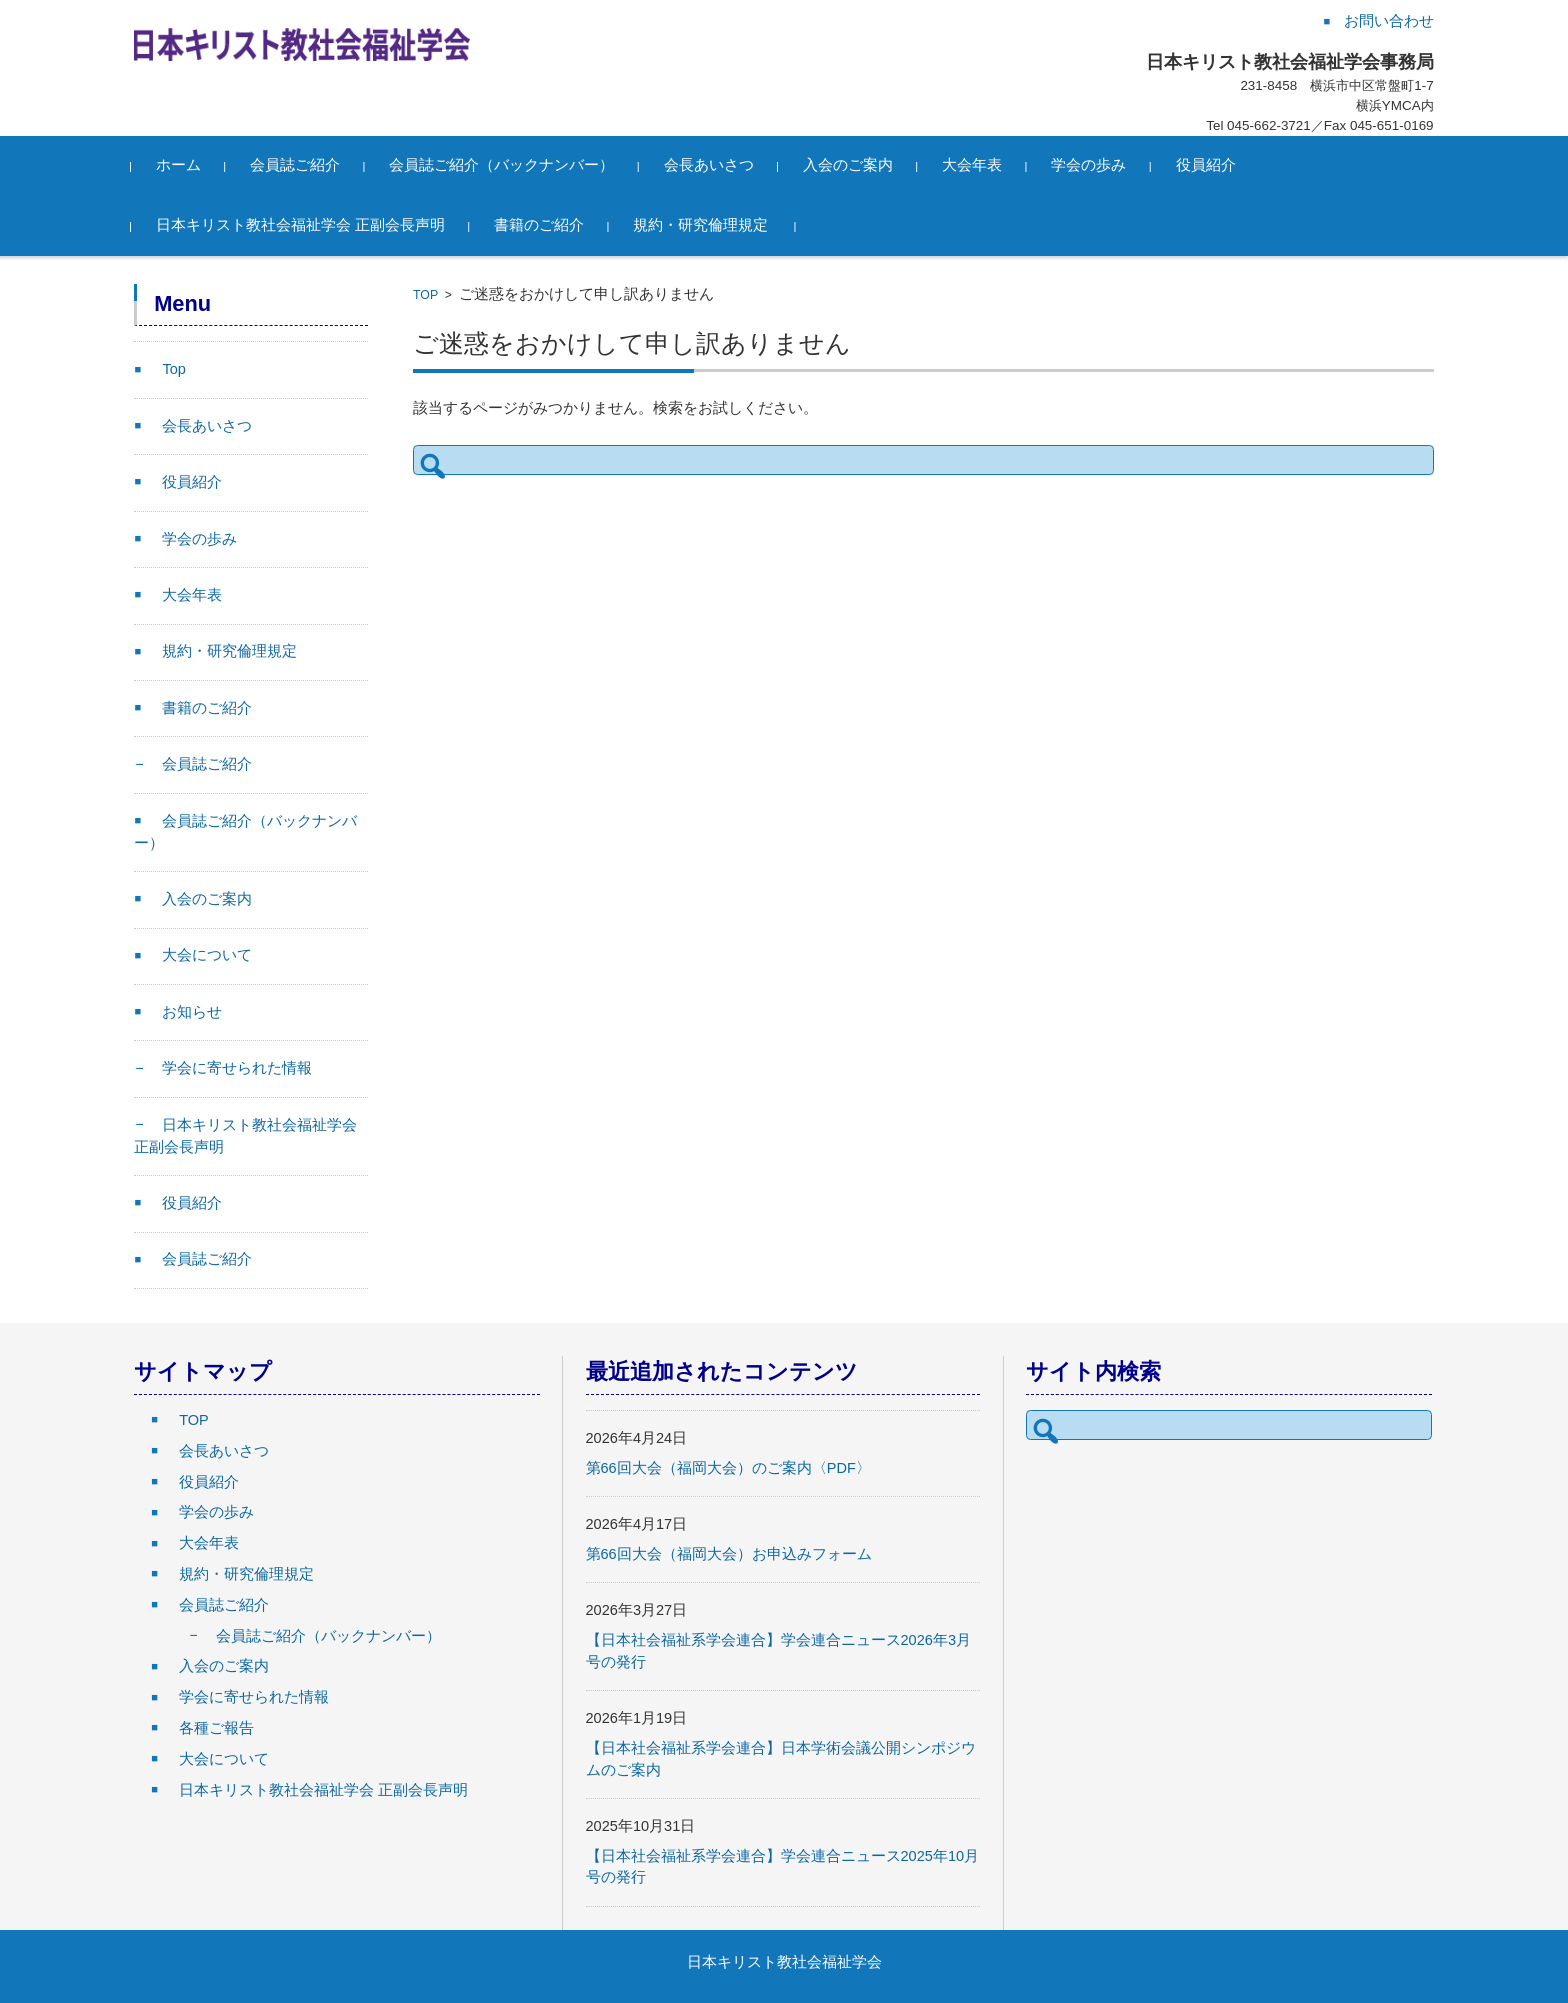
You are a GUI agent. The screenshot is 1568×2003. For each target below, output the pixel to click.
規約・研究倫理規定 (704, 225)
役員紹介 (1209, 165)
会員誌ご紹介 (298, 165)
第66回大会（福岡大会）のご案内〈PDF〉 (728, 1468)
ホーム (181, 165)
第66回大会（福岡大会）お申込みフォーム (729, 1554)
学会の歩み (1092, 165)
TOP (425, 295)
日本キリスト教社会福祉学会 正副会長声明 (303, 225)
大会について (207, 955)
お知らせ (192, 1012)
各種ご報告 (216, 1728)
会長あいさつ (712, 165)
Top (173, 369)
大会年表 (975, 165)
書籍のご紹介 (542, 225)
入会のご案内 (851, 165)
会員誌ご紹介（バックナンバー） (505, 165)
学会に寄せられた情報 (237, 1068)
